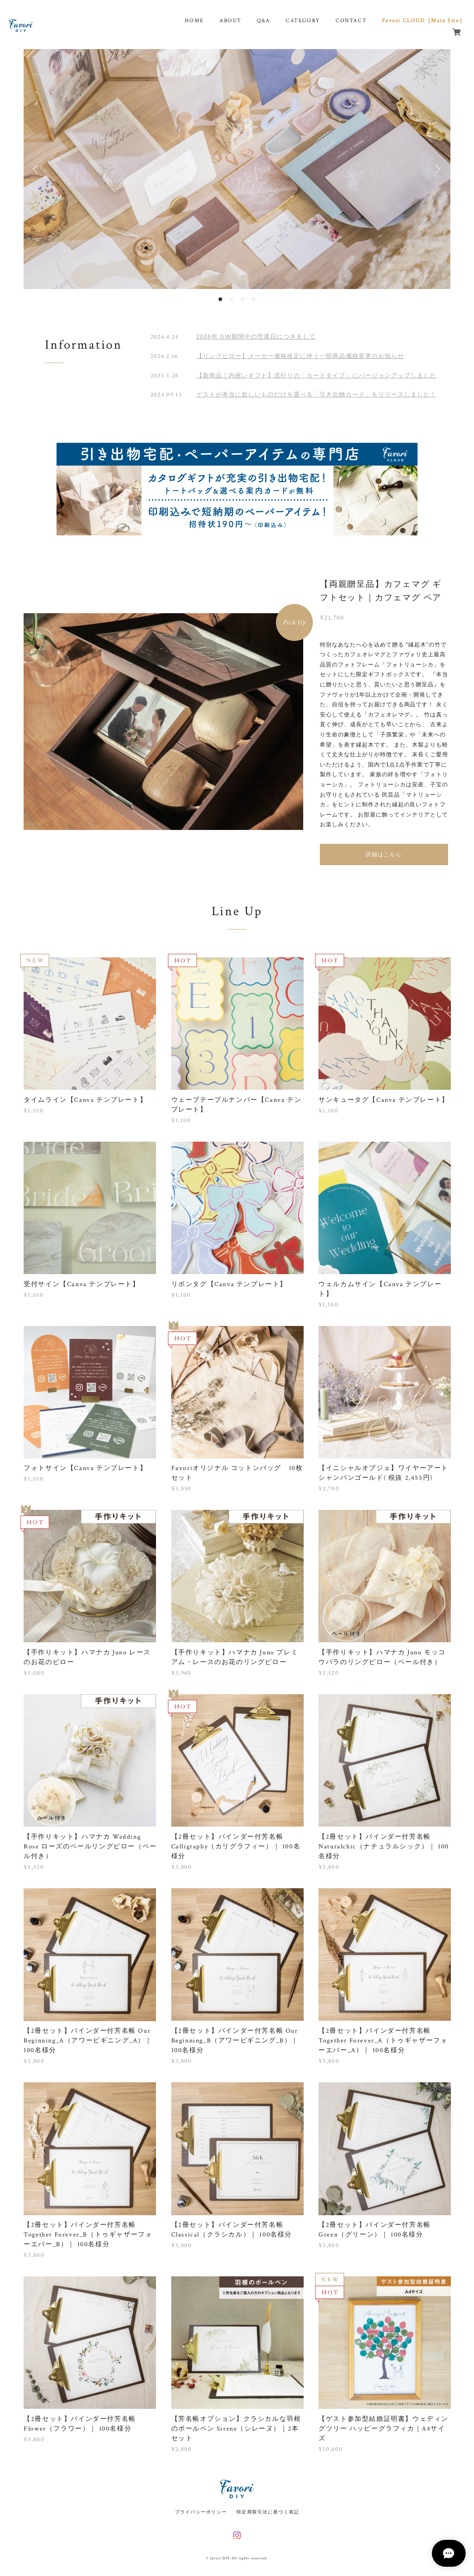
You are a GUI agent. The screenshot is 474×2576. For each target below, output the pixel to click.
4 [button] (254, 299)
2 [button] (231, 299)
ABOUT (230, 20)
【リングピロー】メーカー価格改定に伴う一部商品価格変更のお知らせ (300, 355)
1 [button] (220, 299)
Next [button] (436, 169)
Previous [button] (37, 169)
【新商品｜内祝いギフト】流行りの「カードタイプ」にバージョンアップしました (316, 375)
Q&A (263, 20)
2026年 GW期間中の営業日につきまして (256, 336)
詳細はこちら (384, 854)
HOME (194, 20)
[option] (237, 169)
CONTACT (351, 20)
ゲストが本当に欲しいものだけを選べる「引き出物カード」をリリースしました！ (316, 394)
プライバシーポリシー (201, 2511)
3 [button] (242, 299)
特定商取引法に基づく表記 (268, 2511)
